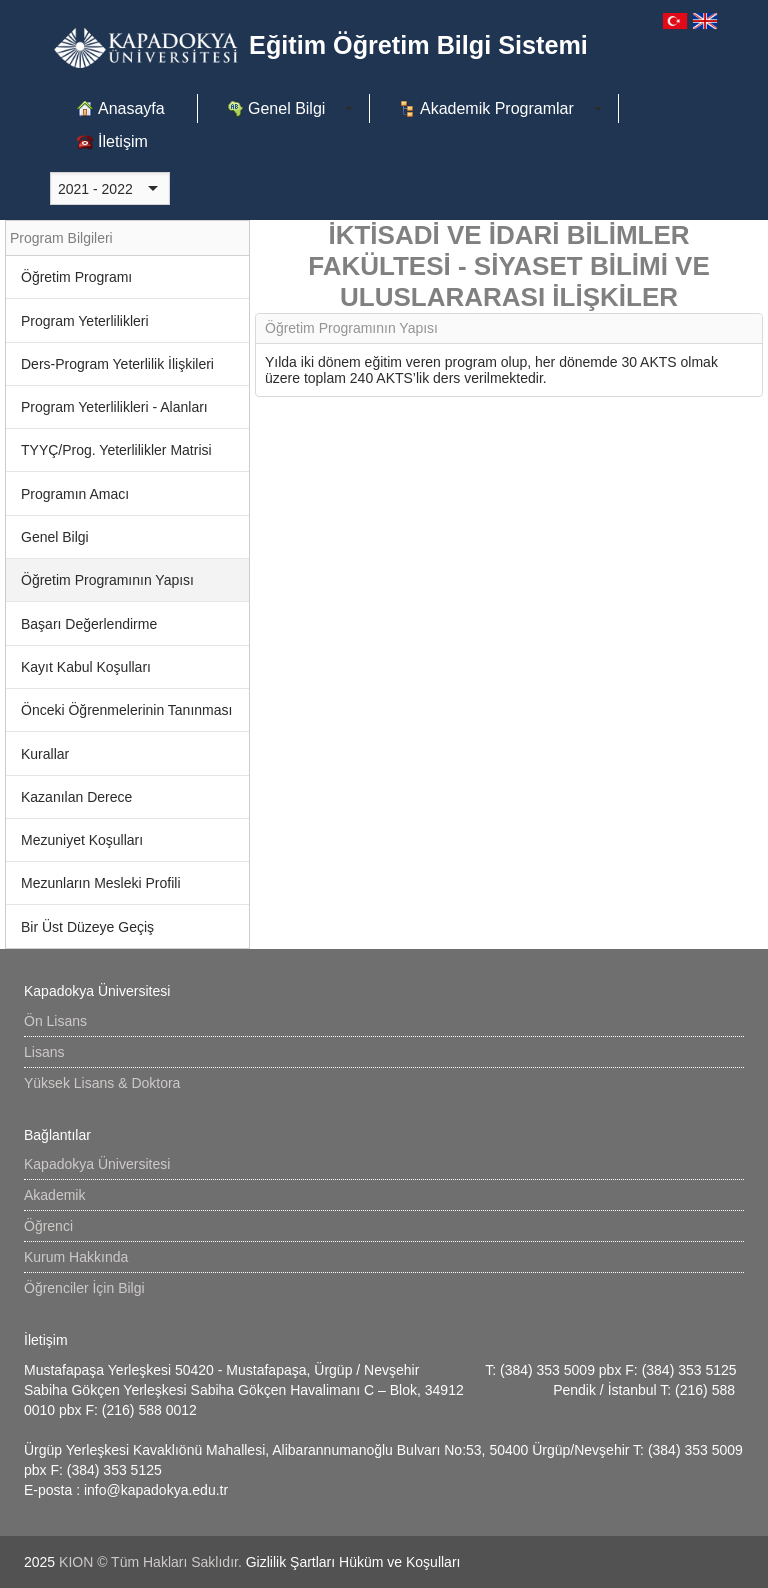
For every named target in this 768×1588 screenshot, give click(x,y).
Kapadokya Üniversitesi (97, 1164)
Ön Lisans (55, 1021)
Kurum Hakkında (76, 1257)
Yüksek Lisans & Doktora (102, 1083)
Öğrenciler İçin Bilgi (84, 1288)
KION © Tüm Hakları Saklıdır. (152, 1562)
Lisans (44, 1052)
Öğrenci (48, 1226)
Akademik (54, 1195)
